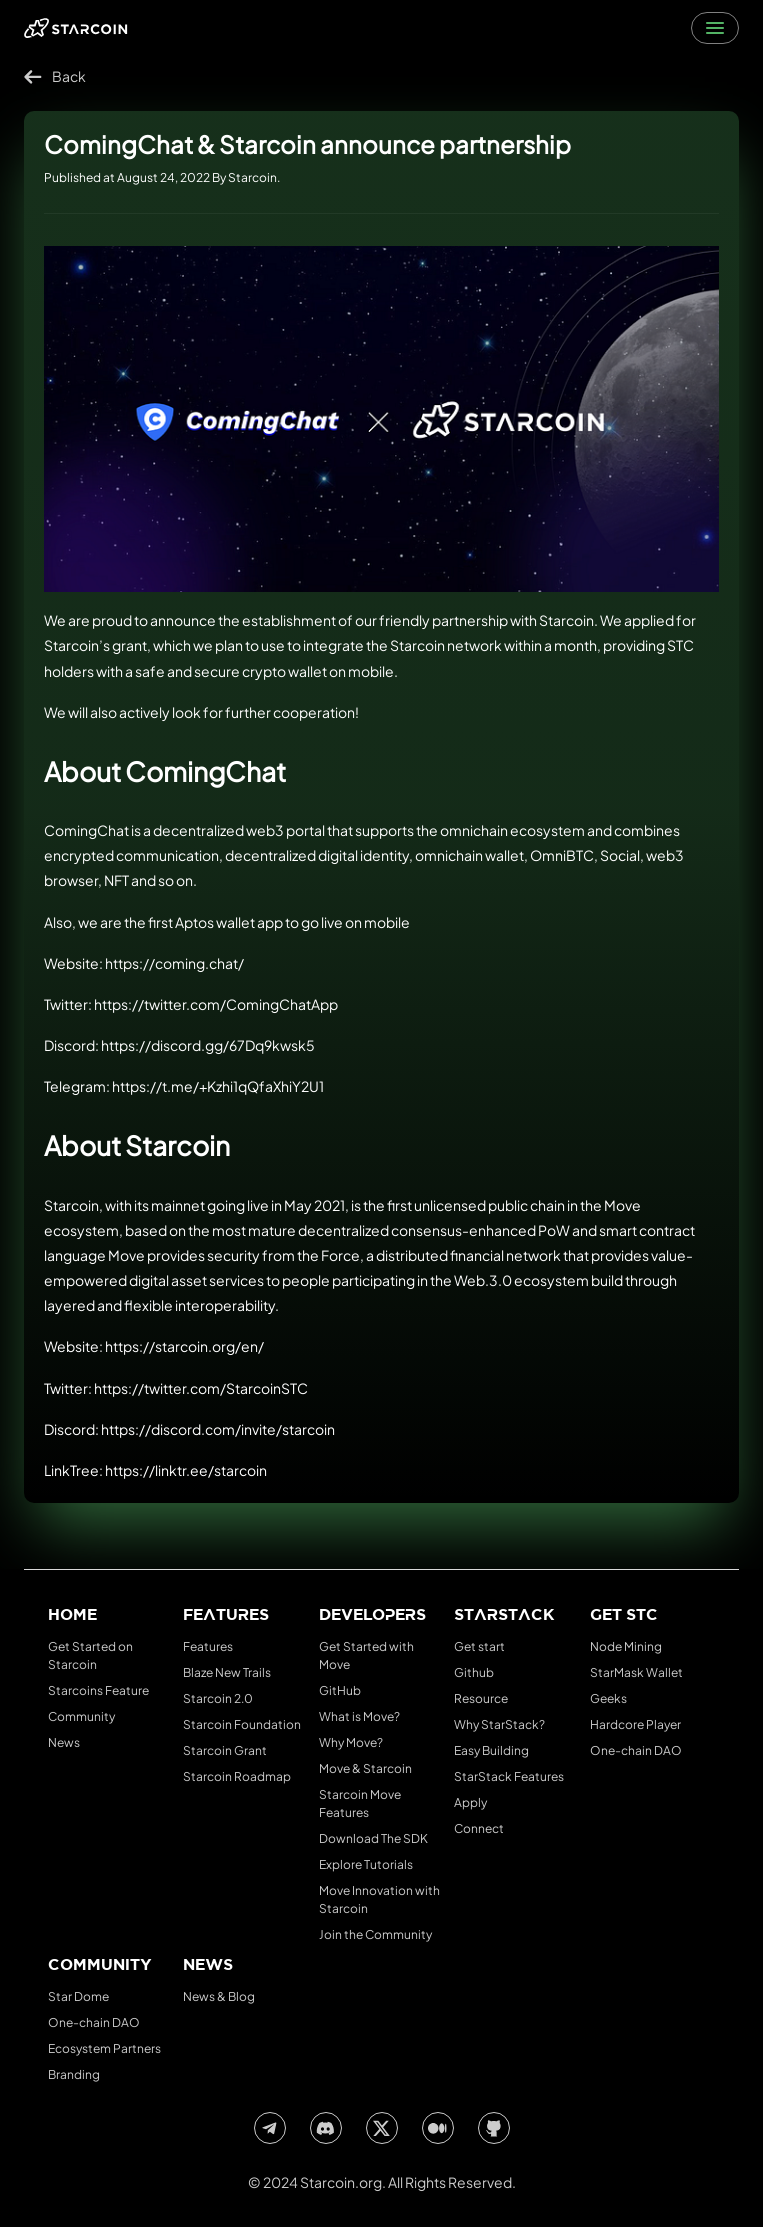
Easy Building (491, 1750)
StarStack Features (509, 1776)
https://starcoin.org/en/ (184, 1346)
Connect (479, 1828)
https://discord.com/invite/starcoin (218, 1429)
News (64, 1742)
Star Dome (78, 1996)
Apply (470, 1802)
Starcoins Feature (98, 1690)
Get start (479, 1646)
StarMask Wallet (636, 1672)
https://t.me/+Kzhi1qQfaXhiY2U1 (218, 1086)
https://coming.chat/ (174, 963)
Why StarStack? (499, 1724)
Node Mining (626, 1646)
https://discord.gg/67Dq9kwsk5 (208, 1045)
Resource (481, 1698)
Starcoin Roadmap (237, 1776)
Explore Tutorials (366, 1864)
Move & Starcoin (365, 1768)
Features (208, 1646)
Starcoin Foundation (242, 1724)
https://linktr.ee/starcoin (186, 1470)
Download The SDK (373, 1838)
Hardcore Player (635, 1724)
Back (55, 76)
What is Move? (359, 1716)
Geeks (608, 1698)
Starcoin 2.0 (218, 1698)
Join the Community (375, 1934)
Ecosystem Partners (104, 2048)
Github (474, 1672)
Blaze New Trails (227, 1672)
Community (81, 1716)
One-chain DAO (636, 1750)
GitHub (340, 1690)
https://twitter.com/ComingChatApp (216, 1004)
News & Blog (219, 1996)
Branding (74, 2074)
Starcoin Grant (225, 1750)
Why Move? (351, 1742)
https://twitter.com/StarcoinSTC (201, 1388)
